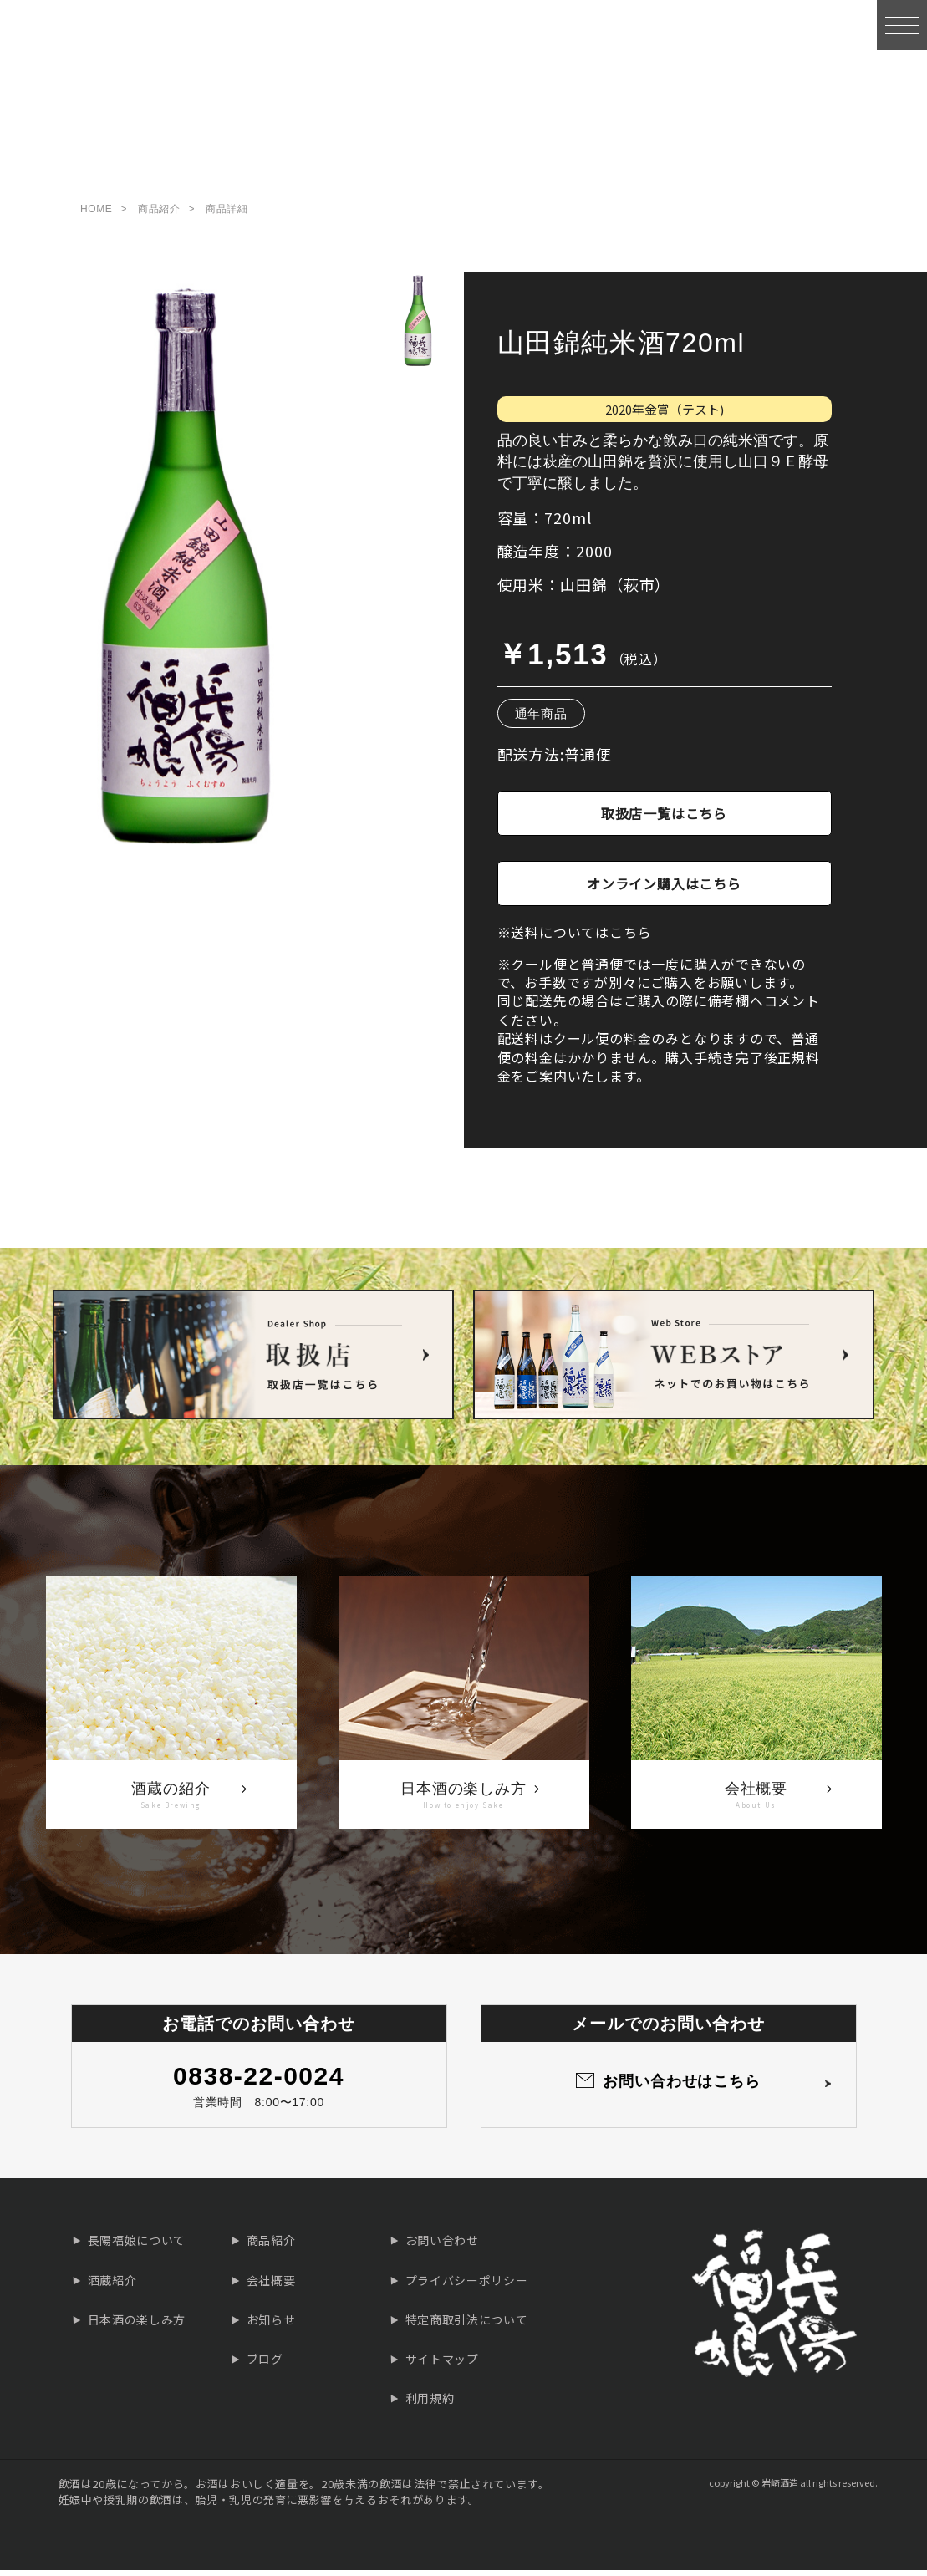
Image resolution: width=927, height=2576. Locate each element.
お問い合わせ (442, 2245)
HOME (96, 214)
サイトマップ (442, 2363)
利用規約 (430, 2403)
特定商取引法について (466, 2324)
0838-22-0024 (258, 2081)
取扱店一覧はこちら (664, 818)
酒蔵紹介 (112, 2285)
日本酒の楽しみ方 (137, 2324)
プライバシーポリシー (466, 2285)
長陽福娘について (137, 2245)
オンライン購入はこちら (664, 888)
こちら (630, 938)
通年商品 (541, 719)
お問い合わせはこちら (682, 2086)
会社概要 (271, 2285)
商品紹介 (159, 214)
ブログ (265, 2363)
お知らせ (271, 2324)
